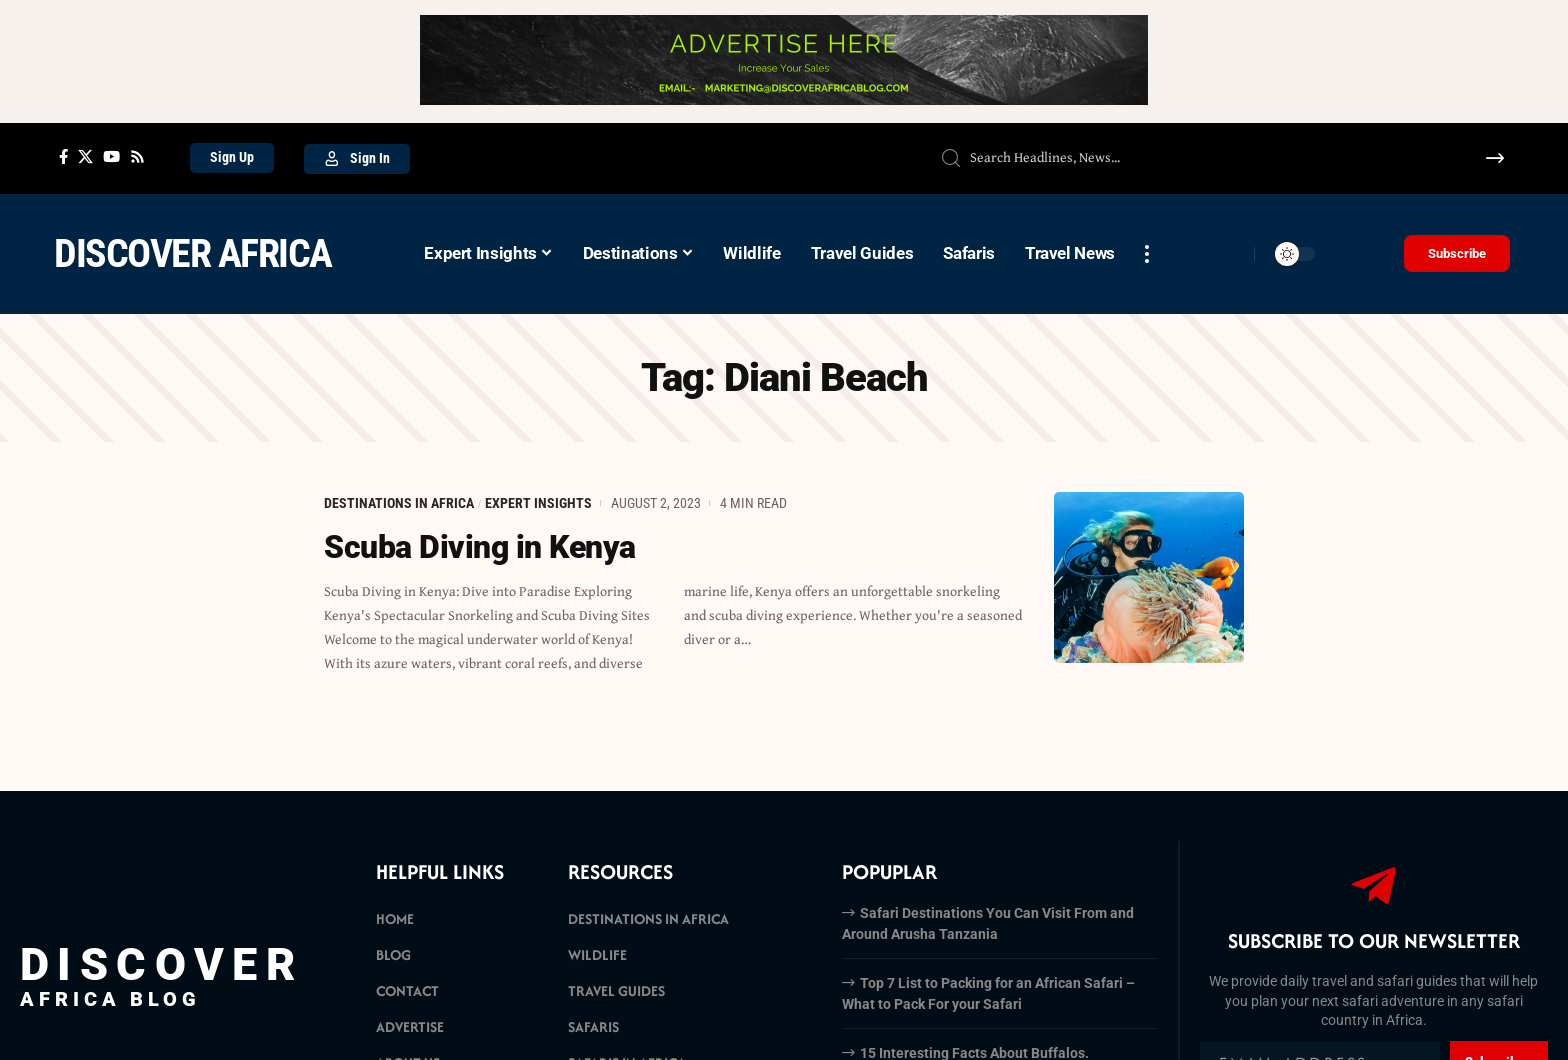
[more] (1147, 254)
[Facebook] (63, 157)
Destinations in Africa (399, 503)
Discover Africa (193, 253)
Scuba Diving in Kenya (480, 547)
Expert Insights (538, 503)
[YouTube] (111, 157)
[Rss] (137, 157)
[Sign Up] (232, 158)
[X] (85, 157)
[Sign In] (357, 159)
